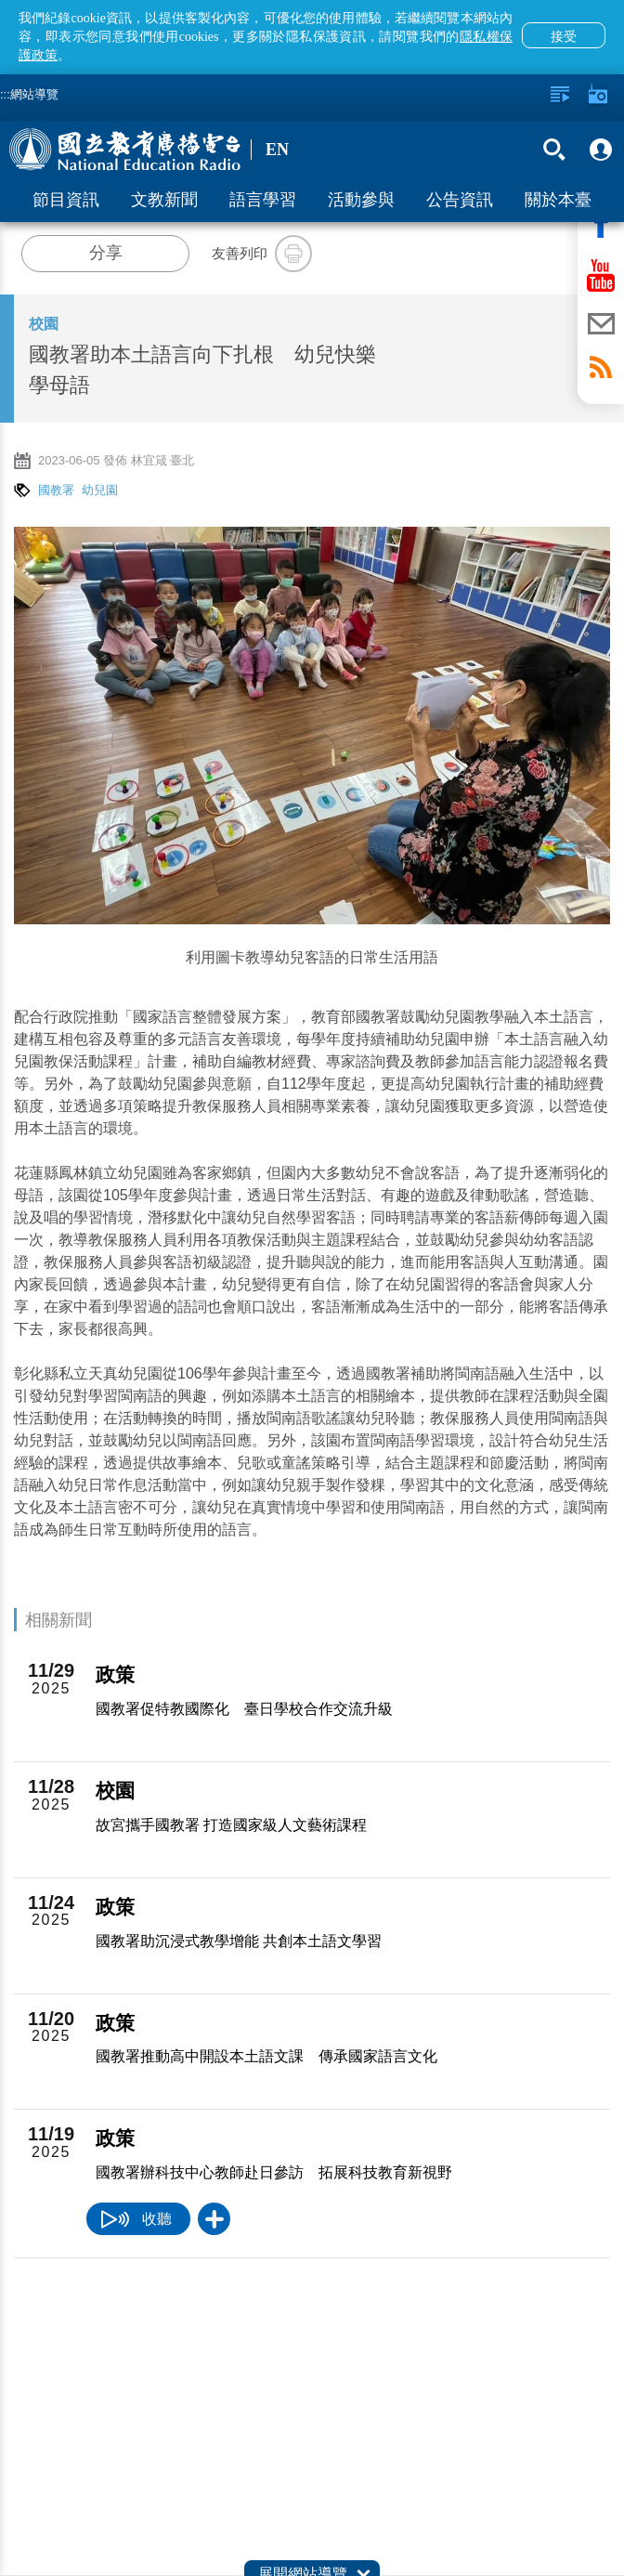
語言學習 (262, 199)
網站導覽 (34, 94)
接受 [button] (564, 36)
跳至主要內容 (0, 0)
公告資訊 (459, 199)
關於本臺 (558, 199)
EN (277, 149)
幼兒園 (100, 490)
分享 (106, 252)
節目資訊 (65, 199)
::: (5, 94)
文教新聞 (164, 199)
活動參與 (361, 199)
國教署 (56, 490)
